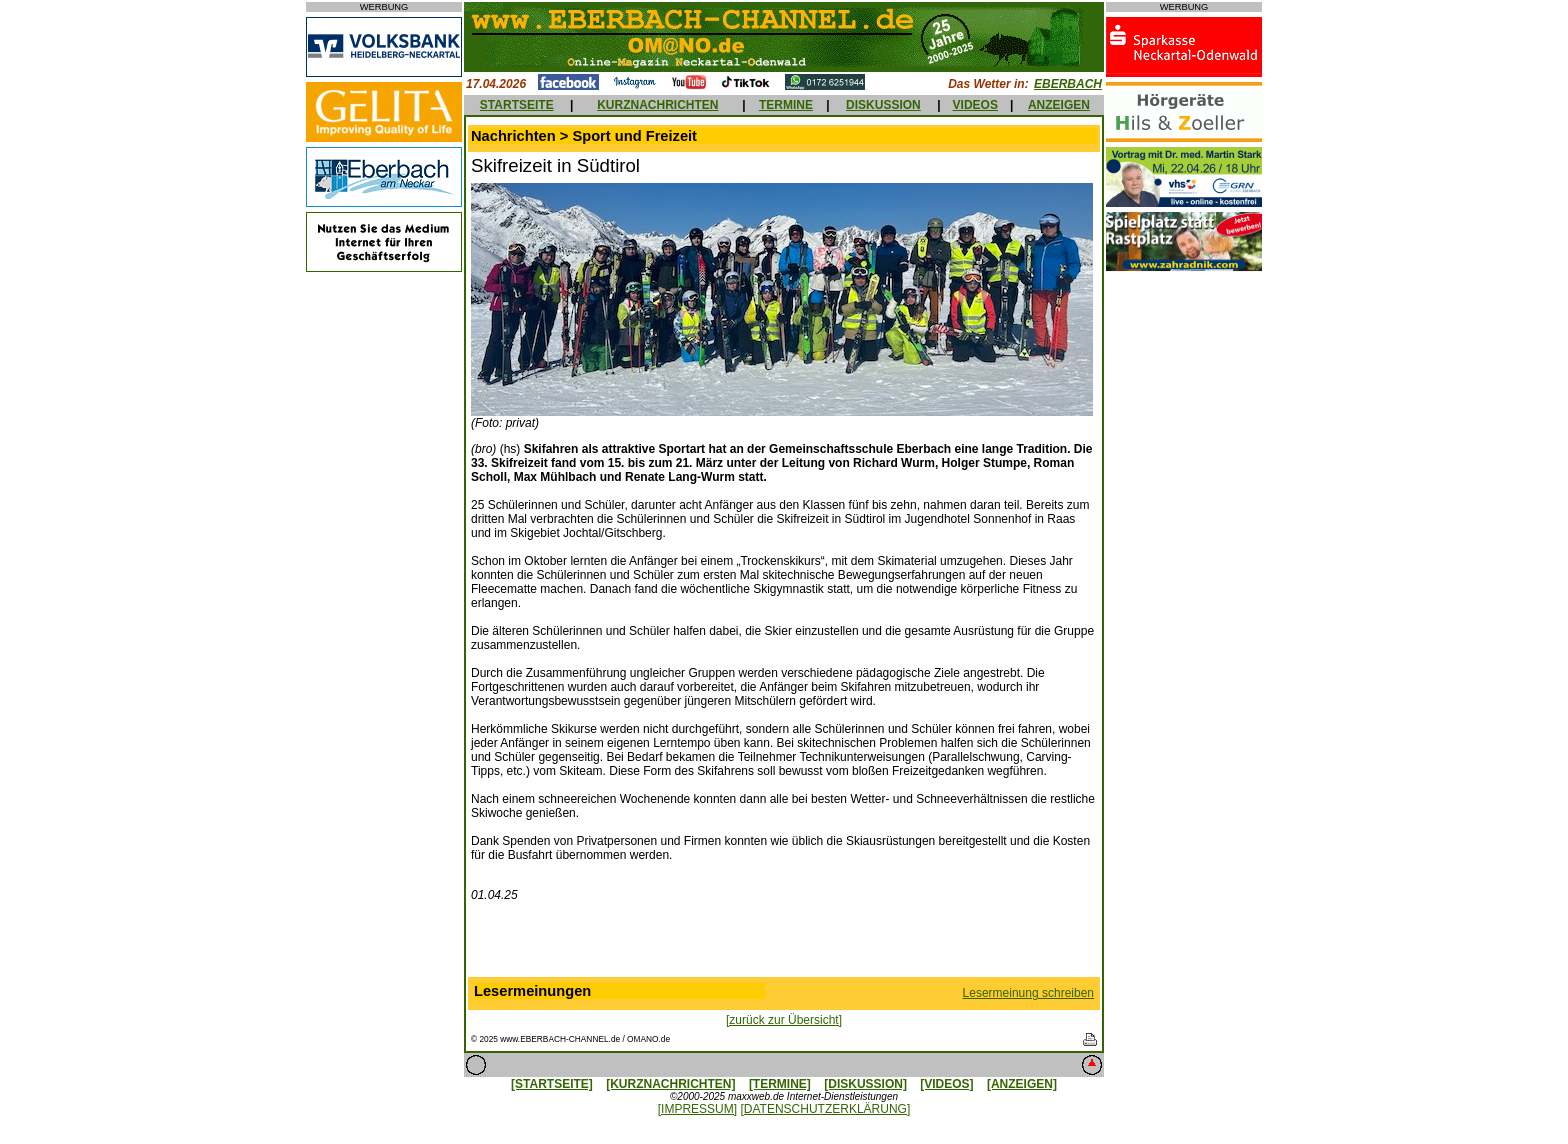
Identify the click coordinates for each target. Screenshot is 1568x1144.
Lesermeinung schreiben (1028, 993)
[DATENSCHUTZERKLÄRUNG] (825, 1109)
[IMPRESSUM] (697, 1109)
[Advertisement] (784, 944)
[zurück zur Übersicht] (784, 1020)
